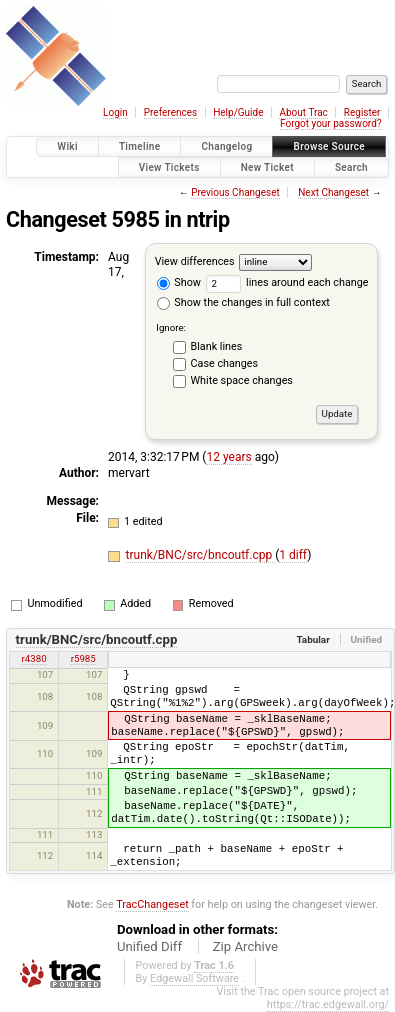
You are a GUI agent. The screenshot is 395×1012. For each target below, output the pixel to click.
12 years (228, 457)
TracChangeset (152, 904)
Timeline (140, 146)
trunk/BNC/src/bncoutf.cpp (201, 555)
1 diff (293, 555)
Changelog (226, 146)
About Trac (303, 112)
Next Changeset (333, 192)
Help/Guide (238, 112)
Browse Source (329, 146)
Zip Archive (245, 946)
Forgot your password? (331, 123)
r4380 (34, 658)
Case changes (225, 363)
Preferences (170, 112)
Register (362, 112)
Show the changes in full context (243, 302)
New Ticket (267, 167)
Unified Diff (149, 946)
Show (179, 282)
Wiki (67, 146)
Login (115, 112)
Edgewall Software (194, 978)
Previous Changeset (235, 192)
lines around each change (287, 282)
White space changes (242, 380)
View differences (195, 261)
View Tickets (169, 167)
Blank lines (217, 346)
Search (351, 167)
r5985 (83, 658)
